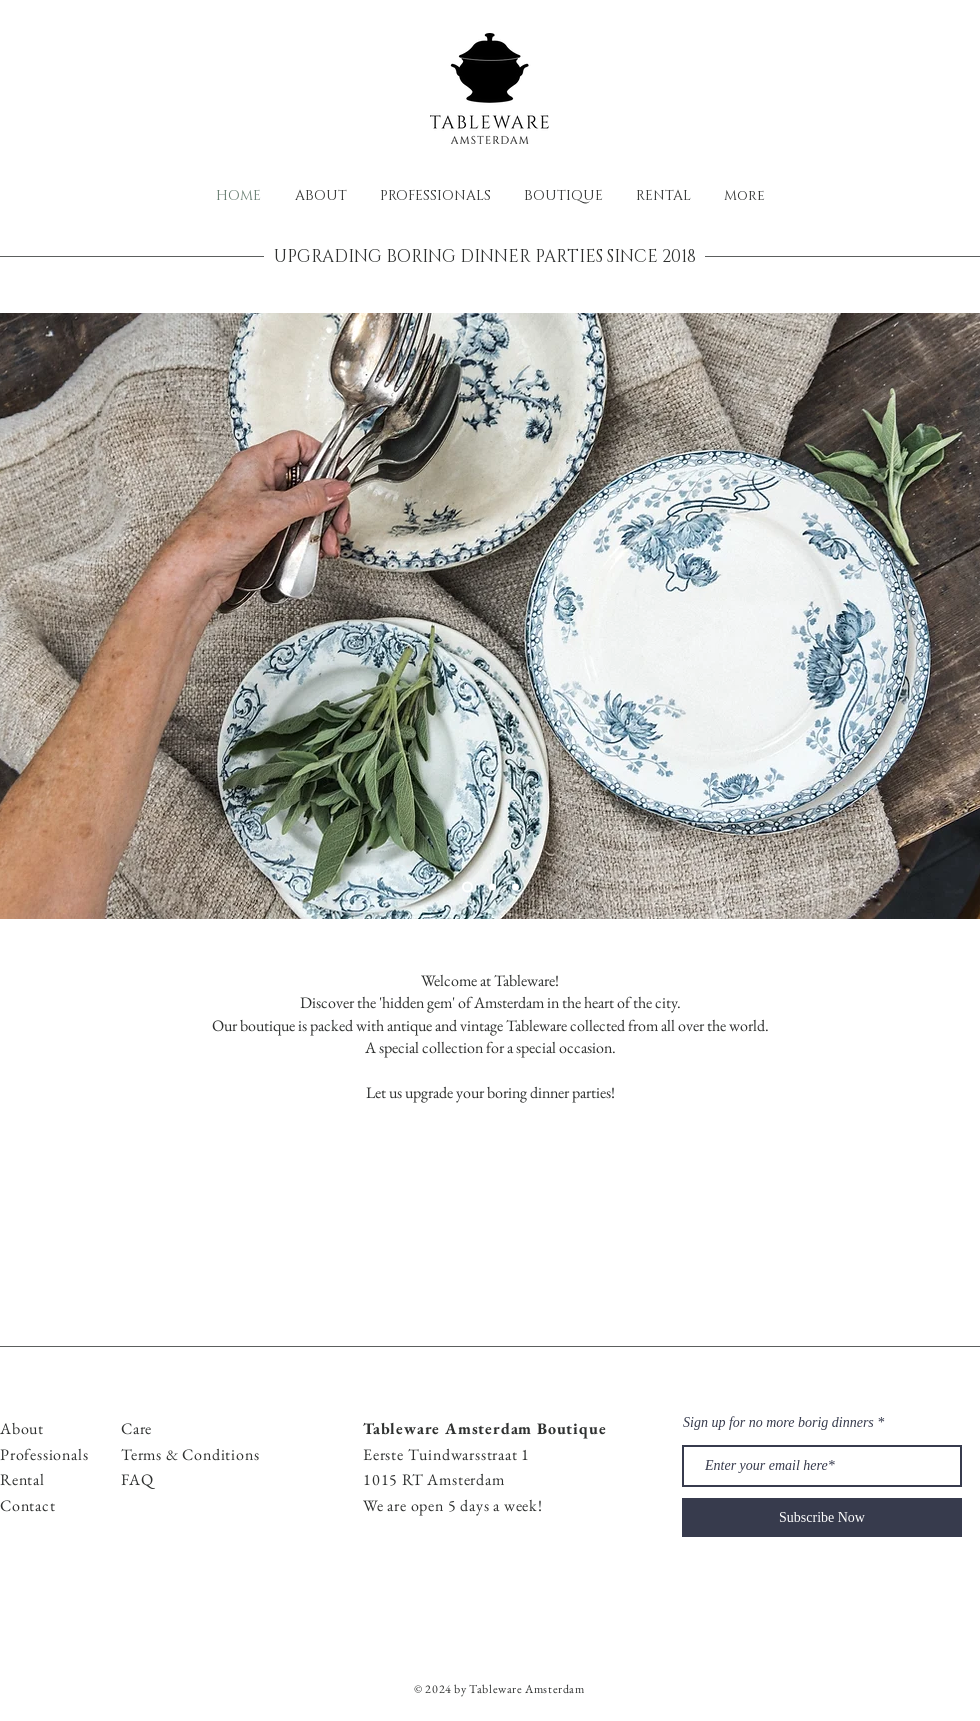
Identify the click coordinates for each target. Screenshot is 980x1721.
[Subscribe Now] (822, 1517)
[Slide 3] (515, 887)
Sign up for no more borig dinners (778, 1423)
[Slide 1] (467, 887)
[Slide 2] (492, 887)
